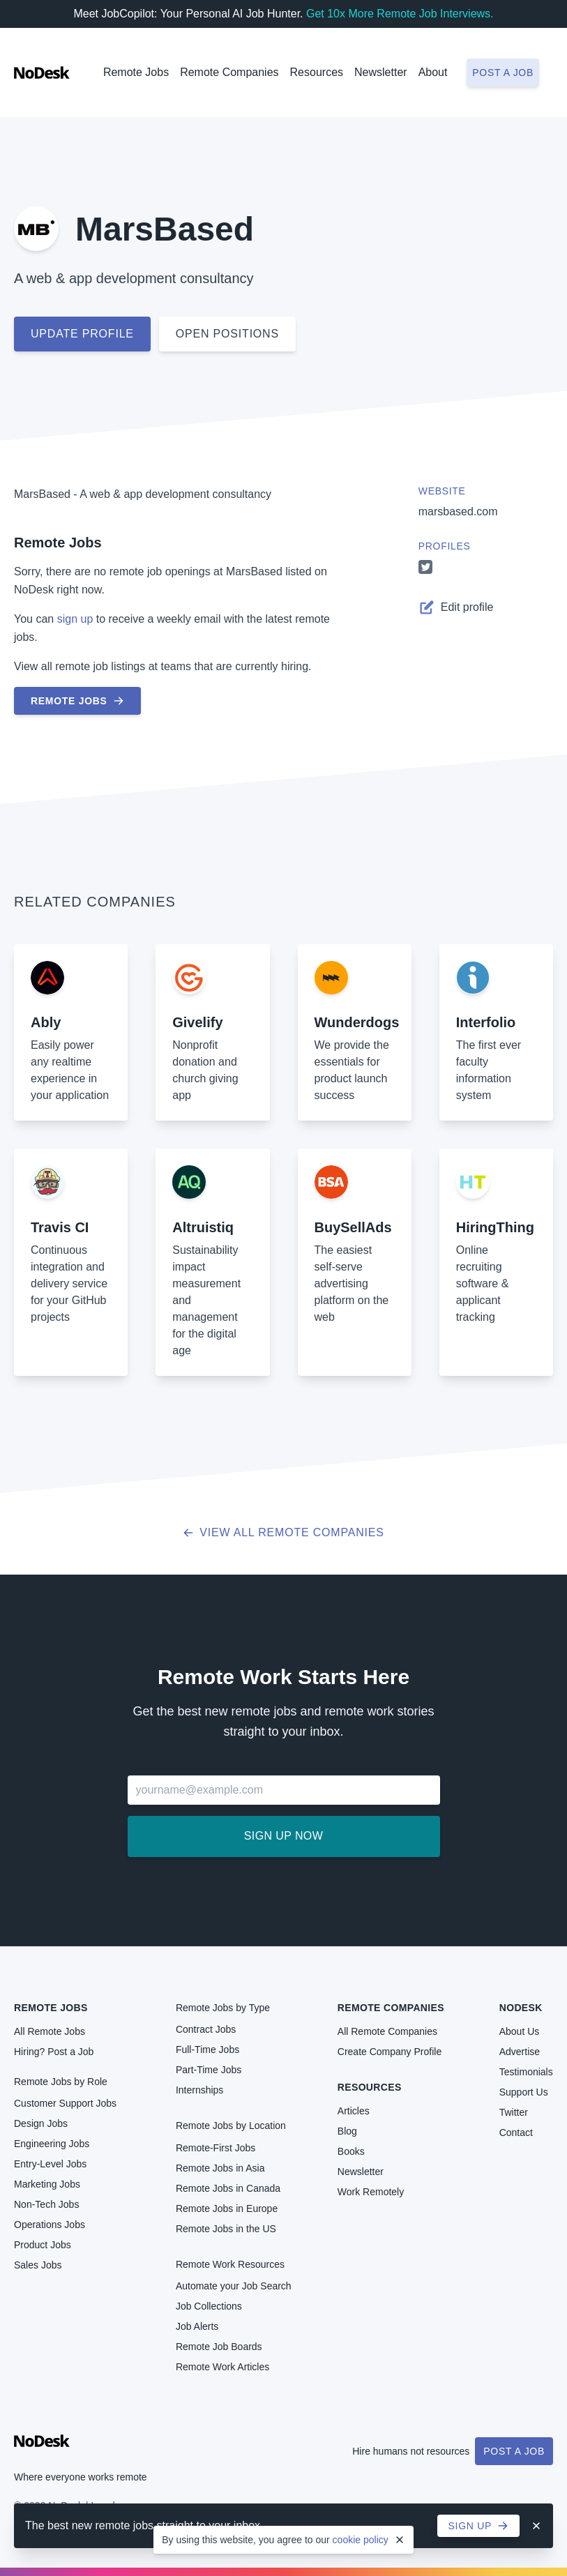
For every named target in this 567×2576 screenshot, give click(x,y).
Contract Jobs (206, 2029)
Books (351, 2151)
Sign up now (283, 1836)
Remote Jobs (136, 72)
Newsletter (380, 72)
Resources (370, 2087)
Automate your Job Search (234, 2285)
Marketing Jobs (47, 2184)
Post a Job (514, 2451)
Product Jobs (42, 2244)
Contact (516, 2132)
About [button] (433, 72)
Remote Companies (229, 72)
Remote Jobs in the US (226, 2228)
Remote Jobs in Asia (220, 2168)
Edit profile (456, 607)
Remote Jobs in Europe (227, 2208)
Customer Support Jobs (65, 2103)
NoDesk (521, 2007)
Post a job (503, 72)
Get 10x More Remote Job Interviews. (400, 14)
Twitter (513, 2112)
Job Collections (209, 2306)
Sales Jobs (37, 2265)
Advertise (519, 2051)
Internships (199, 2090)
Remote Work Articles (222, 2366)
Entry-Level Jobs (50, 2163)
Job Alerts (197, 2326)
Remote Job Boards (219, 2346)
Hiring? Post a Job (53, 2051)
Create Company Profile (389, 2051)
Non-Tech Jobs (46, 2204)
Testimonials (526, 2071)
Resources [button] (316, 72)
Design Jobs (41, 2123)
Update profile (82, 334)
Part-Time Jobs (208, 2069)
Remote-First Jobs (215, 2147)
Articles (354, 2110)
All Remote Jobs (49, 2031)
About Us (519, 2031)
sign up (75, 619)
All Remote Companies (387, 2031)
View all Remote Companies (283, 1532)
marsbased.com (458, 511)
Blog (347, 2131)
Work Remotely (371, 2191)
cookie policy (360, 2539)
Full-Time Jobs (207, 2049)
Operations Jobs (49, 2224)
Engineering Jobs (51, 2143)
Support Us (523, 2092)
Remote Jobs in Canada (228, 2188)
